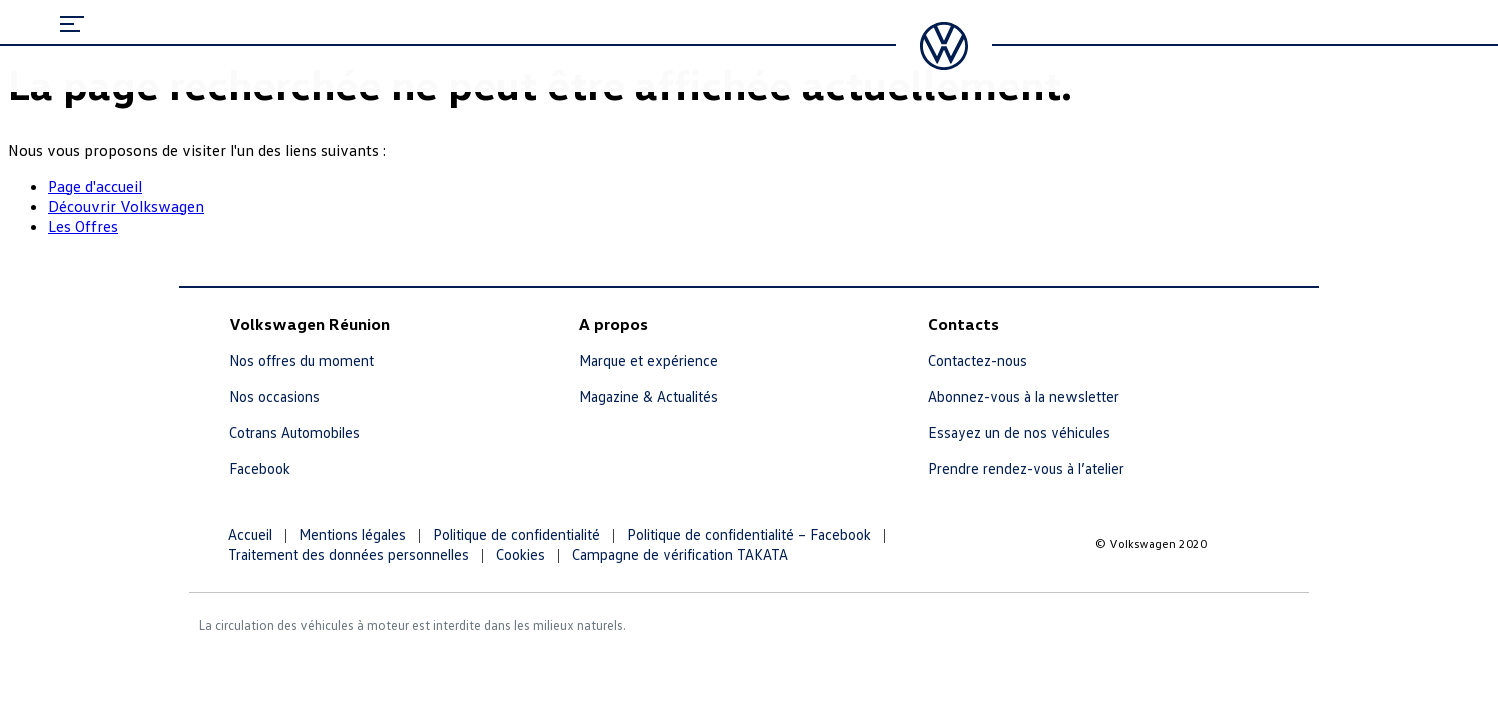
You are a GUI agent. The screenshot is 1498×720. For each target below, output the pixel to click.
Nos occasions (274, 396)
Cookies (520, 554)
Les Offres (83, 226)
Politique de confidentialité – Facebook (749, 534)
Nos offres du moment (301, 360)
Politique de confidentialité (516, 534)
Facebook (259, 468)
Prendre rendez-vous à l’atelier (1026, 468)
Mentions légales (352, 534)
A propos (613, 324)
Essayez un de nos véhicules (1019, 432)
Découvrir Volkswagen (126, 206)
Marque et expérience (648, 360)
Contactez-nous (977, 360)
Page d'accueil (95, 186)
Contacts (963, 324)
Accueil (250, 534)
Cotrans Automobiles (294, 432)
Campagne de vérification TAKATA (680, 554)
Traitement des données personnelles (348, 554)
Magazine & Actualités (648, 396)
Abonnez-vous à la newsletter (1023, 396)
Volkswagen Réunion (309, 324)
